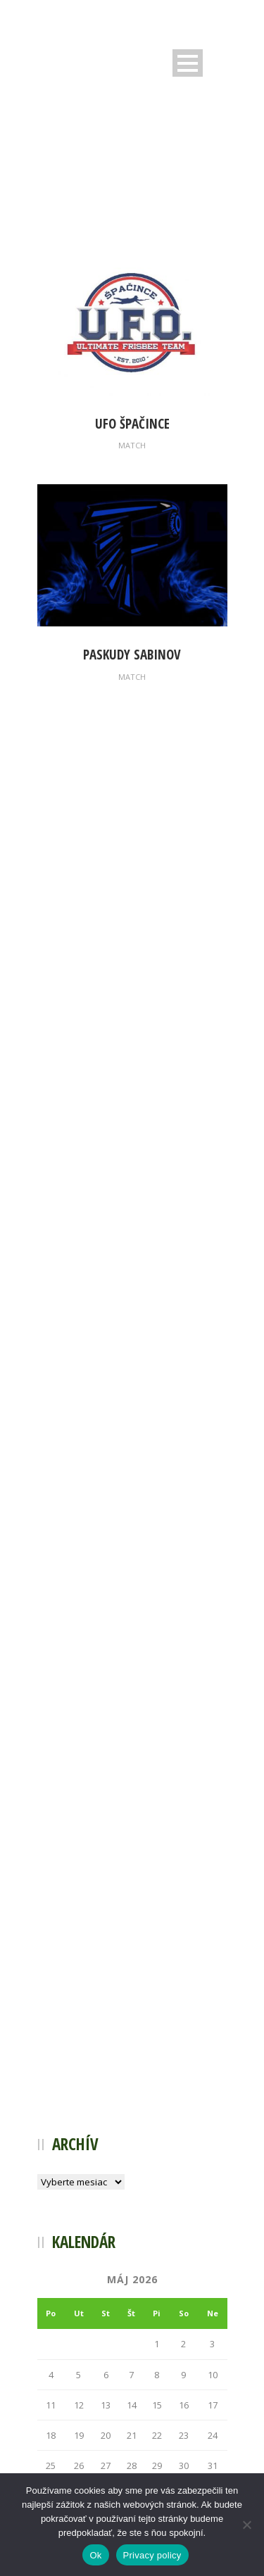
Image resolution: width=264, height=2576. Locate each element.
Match (132, 445)
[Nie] (246, 2525)
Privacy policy (152, 2555)
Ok (95, 2555)
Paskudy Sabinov (132, 654)
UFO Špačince (132, 424)
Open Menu (187, 63)
